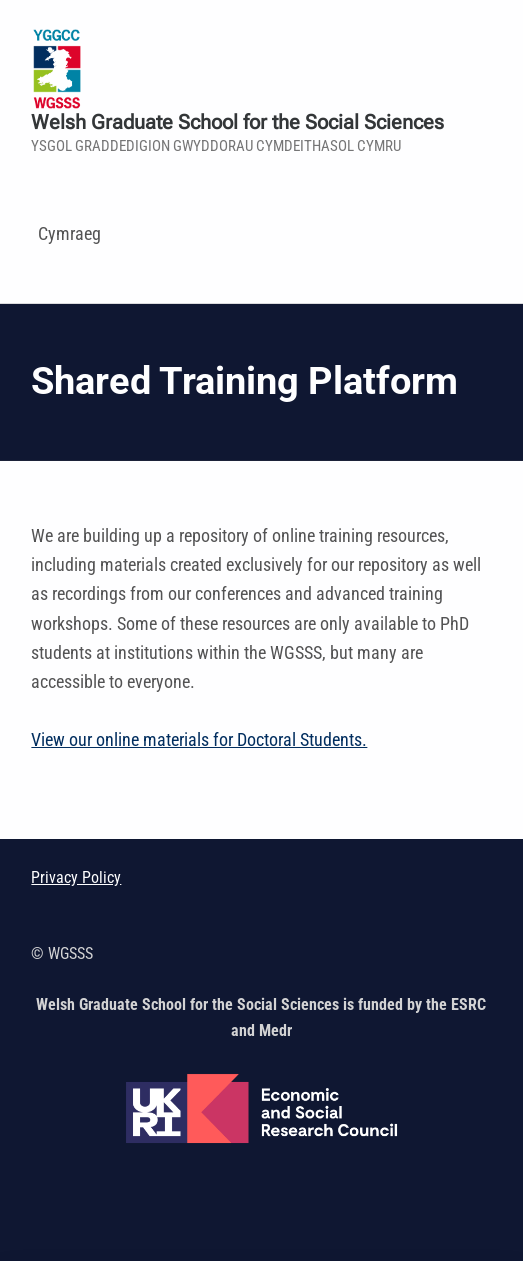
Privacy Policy (76, 877)
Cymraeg (69, 233)
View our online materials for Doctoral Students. (199, 739)
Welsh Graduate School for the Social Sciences (237, 122)
